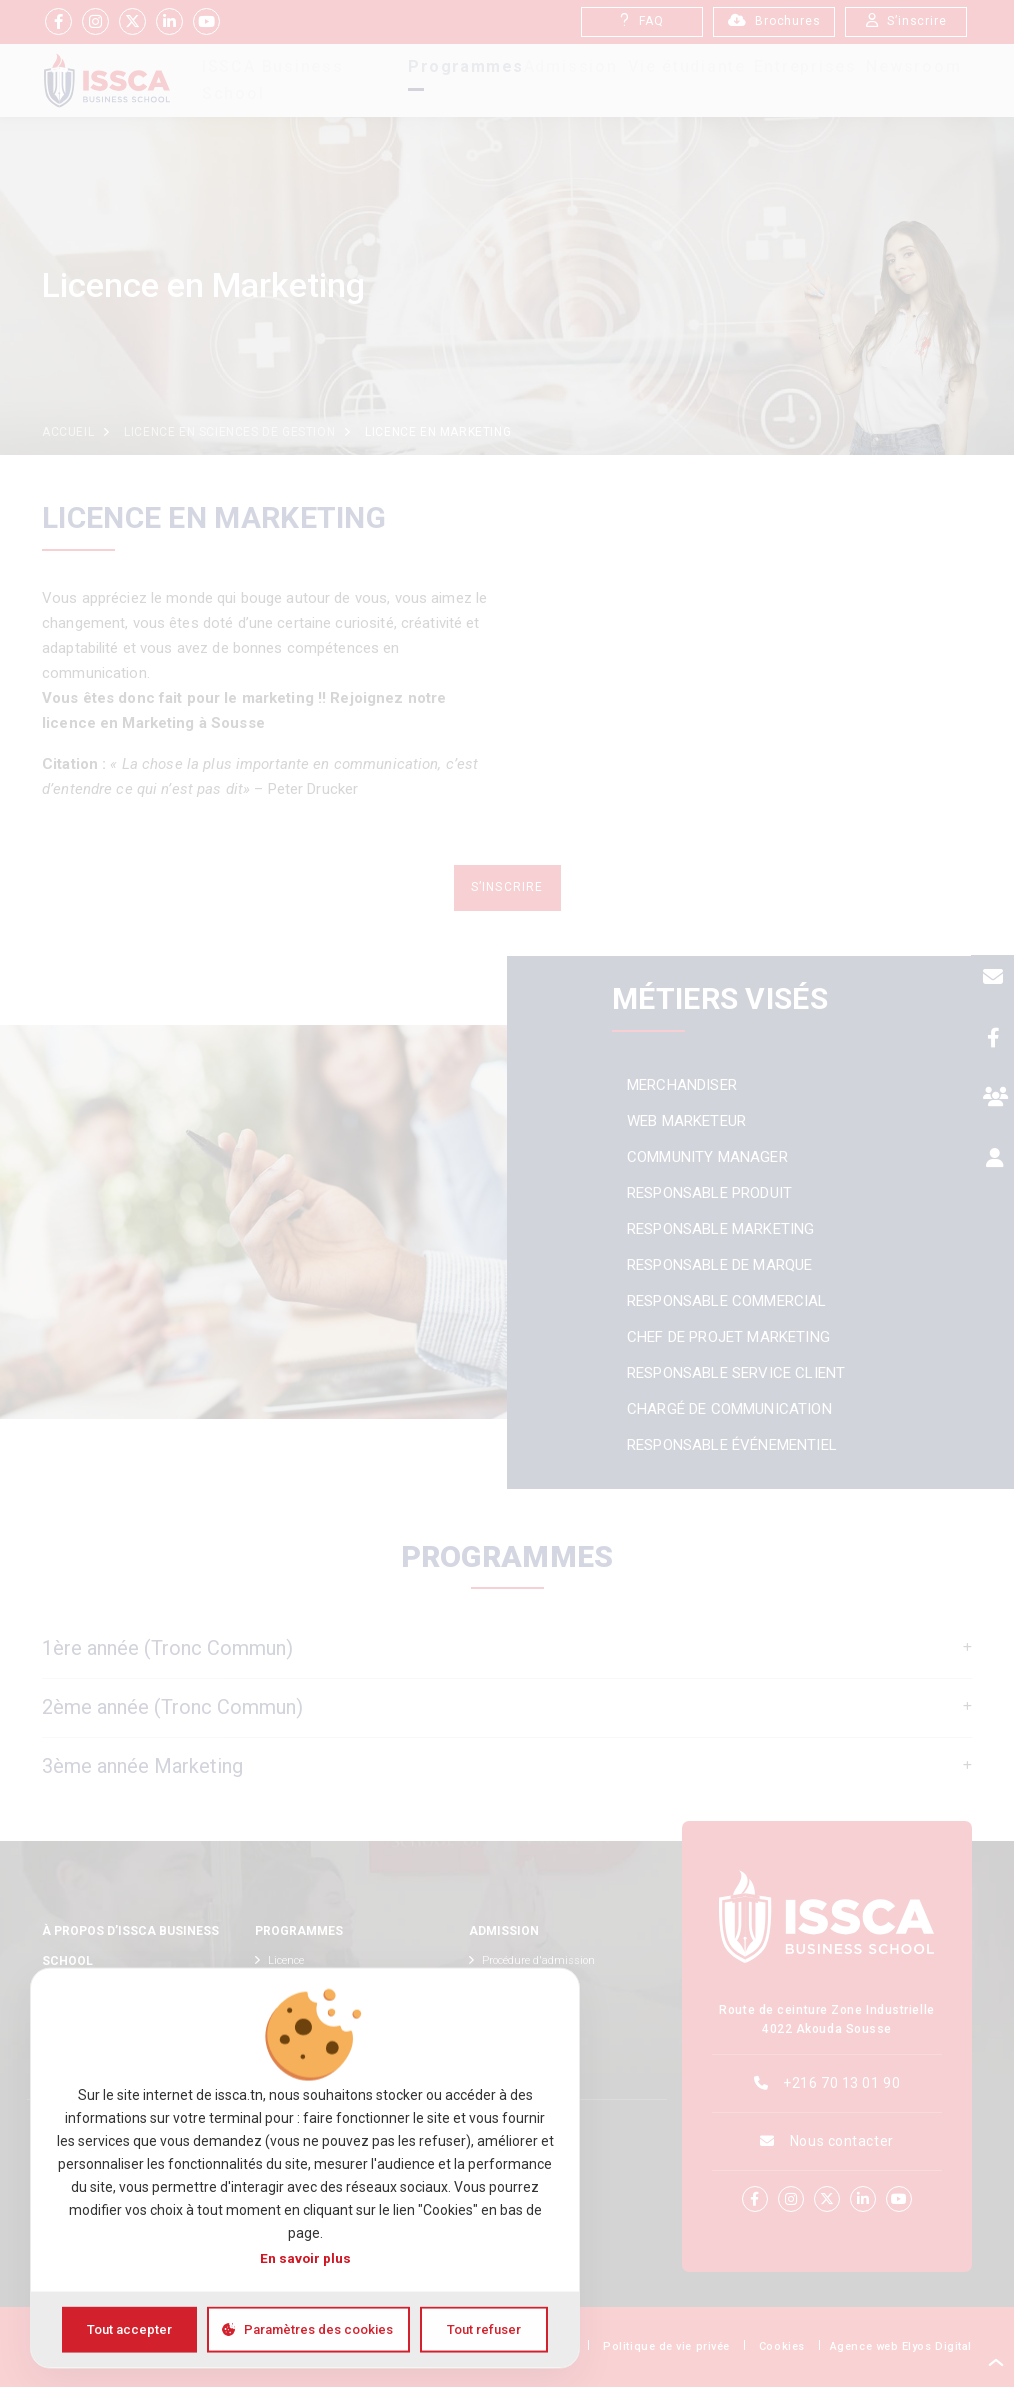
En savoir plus (305, 2258)
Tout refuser (484, 2329)
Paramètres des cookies (318, 2329)
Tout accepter (129, 2329)
